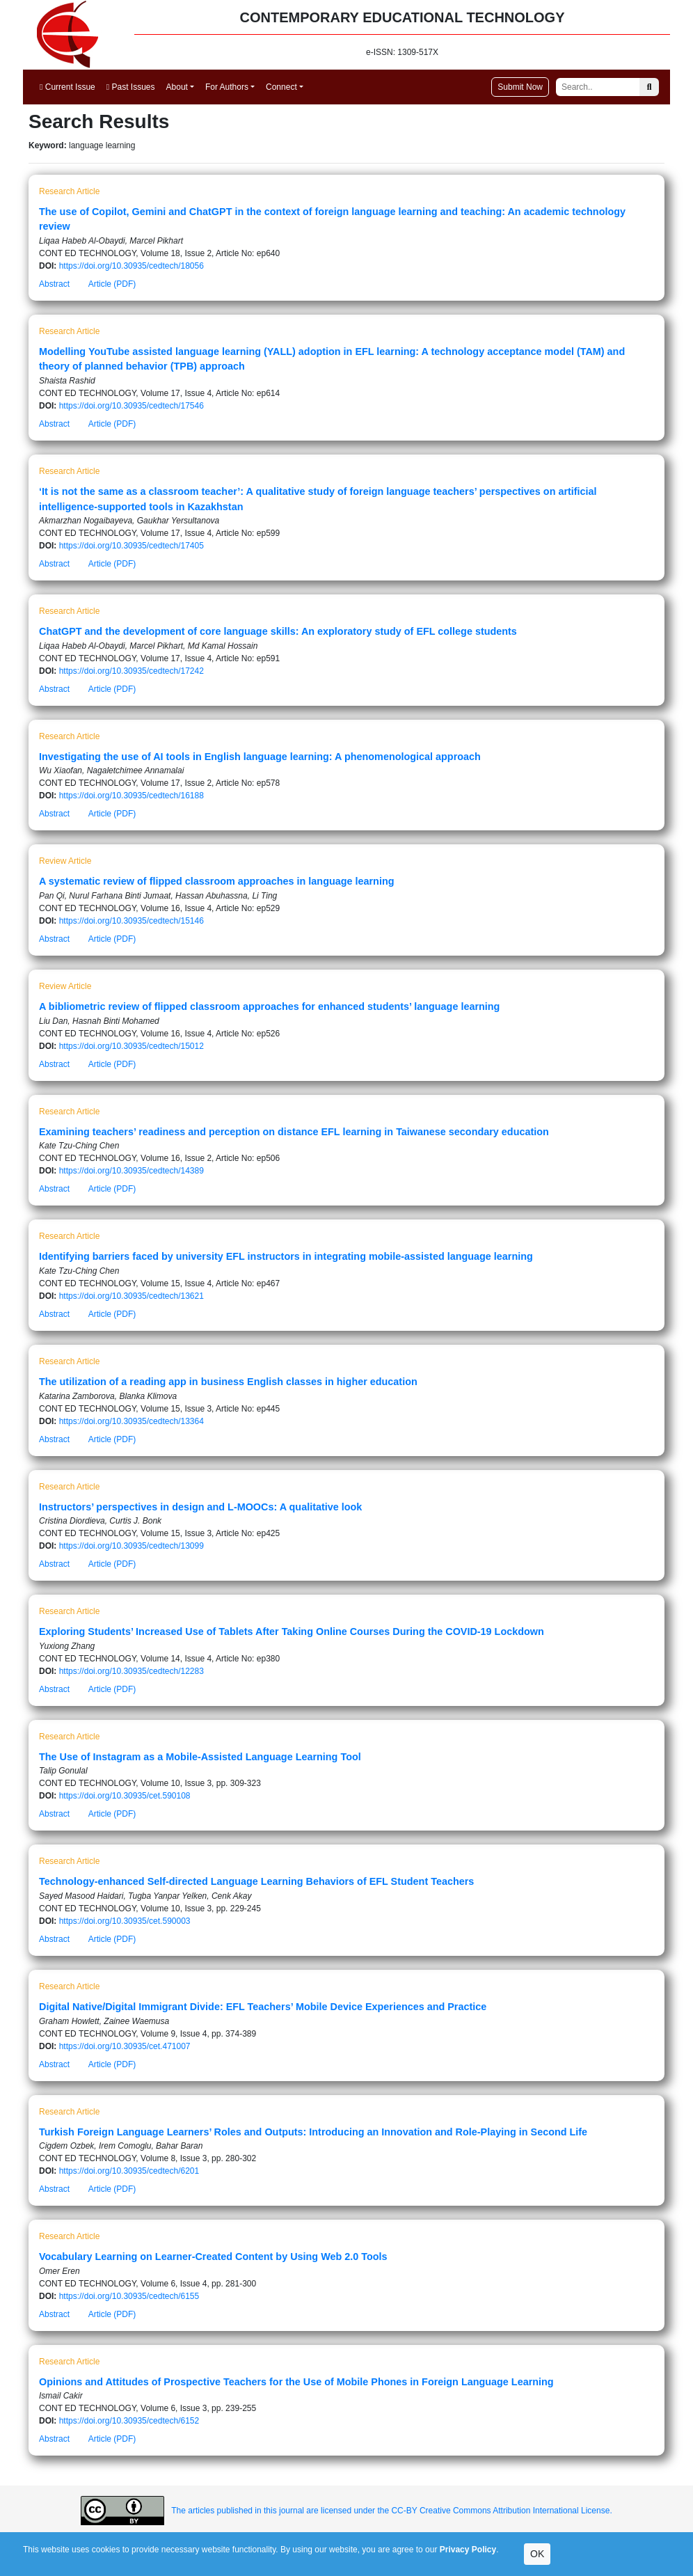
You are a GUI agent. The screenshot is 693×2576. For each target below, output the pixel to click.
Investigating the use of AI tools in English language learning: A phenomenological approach (260, 756)
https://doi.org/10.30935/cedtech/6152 (129, 2421)
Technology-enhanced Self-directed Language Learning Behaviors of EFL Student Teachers (256, 1881)
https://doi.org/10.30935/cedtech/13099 (131, 1546)
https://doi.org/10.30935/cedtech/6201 (129, 2171)
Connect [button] (281, 87)
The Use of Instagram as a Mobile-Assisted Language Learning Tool (200, 1756)
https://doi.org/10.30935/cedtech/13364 (131, 1421)
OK (537, 2553)
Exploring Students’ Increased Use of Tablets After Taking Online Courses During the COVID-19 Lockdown (291, 1631)
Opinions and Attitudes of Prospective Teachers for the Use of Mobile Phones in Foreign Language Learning (296, 2381)
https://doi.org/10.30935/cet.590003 (125, 1921)
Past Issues (130, 87)
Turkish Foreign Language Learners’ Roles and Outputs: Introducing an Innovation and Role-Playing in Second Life (313, 2132)
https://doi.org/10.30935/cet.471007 (125, 2046)
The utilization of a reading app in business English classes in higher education (228, 1381)
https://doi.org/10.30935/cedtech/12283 (131, 1671)
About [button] (177, 87)
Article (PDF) (112, 284)
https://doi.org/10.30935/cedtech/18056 (131, 266)
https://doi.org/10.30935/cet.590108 (125, 1796)
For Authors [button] (226, 87)
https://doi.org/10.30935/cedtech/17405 (131, 546)
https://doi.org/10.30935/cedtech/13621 (131, 1296)
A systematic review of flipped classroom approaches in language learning (217, 881)
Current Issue (67, 87)
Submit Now (520, 87)
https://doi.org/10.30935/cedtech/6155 (129, 2296)
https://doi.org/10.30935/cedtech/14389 (131, 1171)
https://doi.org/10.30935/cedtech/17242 (131, 671)
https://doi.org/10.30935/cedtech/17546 (131, 406)
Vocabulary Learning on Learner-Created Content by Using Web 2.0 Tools (213, 2256)
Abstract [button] (54, 284)
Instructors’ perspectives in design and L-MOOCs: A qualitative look (200, 1506)
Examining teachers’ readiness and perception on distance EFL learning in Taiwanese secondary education (294, 1131)
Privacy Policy (468, 2549)
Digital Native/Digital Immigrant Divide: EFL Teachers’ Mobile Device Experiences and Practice (262, 2006)
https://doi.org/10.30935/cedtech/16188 (131, 795)
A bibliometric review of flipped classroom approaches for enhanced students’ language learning (269, 1006)
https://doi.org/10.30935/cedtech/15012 (131, 1046)
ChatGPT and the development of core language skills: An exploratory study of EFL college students (278, 631)
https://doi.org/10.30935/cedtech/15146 (131, 921)
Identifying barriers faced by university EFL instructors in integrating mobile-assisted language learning (286, 1256)
